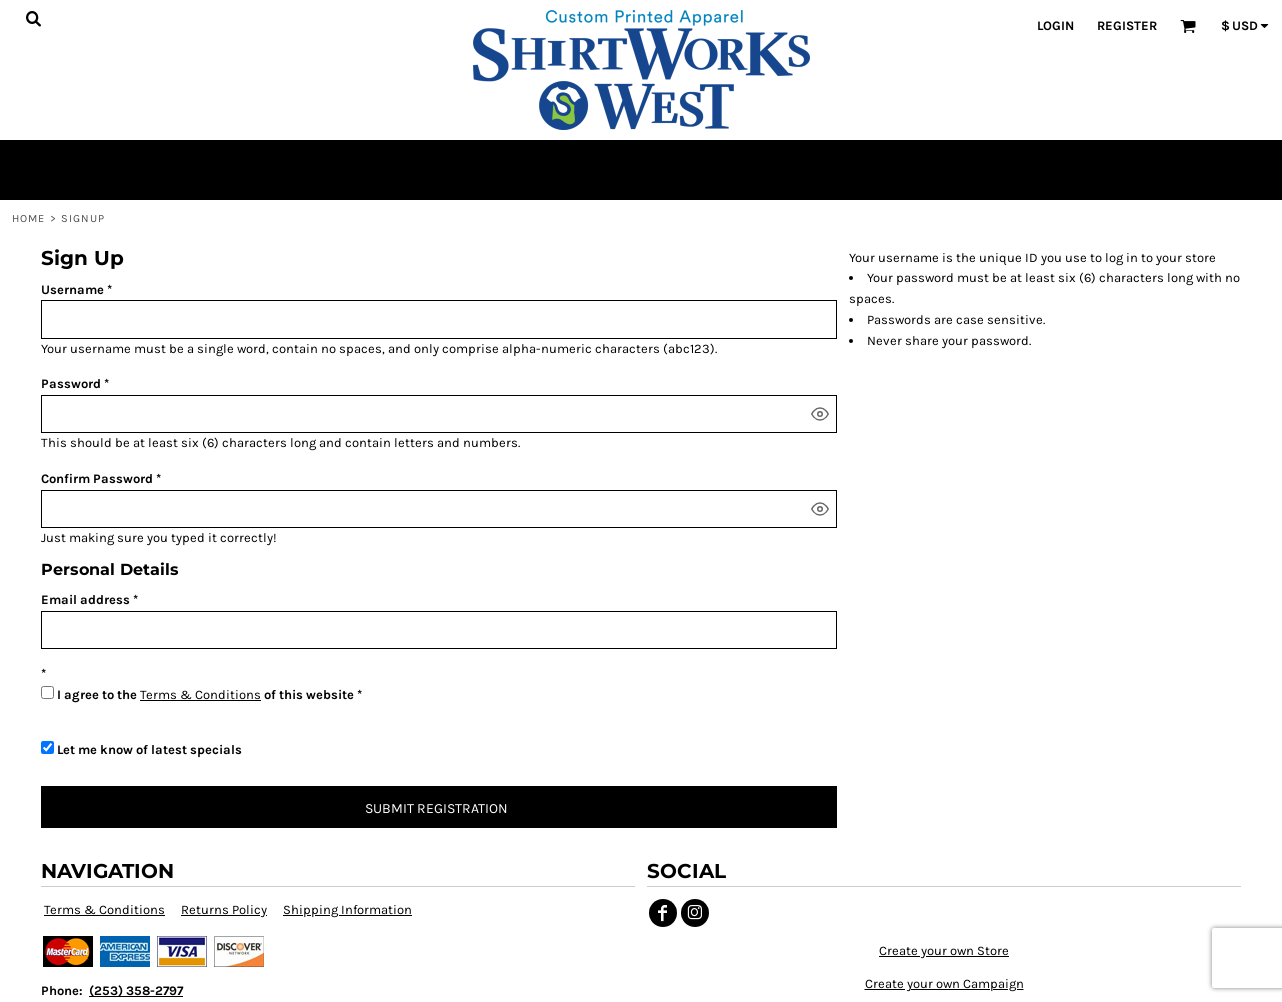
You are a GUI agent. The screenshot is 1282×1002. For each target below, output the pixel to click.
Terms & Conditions (200, 694)
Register (1127, 25)
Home (28, 218)
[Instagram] (695, 913)
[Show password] (820, 414)
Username (72, 289)
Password (71, 383)
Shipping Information (347, 909)
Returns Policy (224, 909)
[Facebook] (663, 913)
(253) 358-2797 (136, 990)
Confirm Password (97, 478)
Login (1055, 25)
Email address (85, 599)
